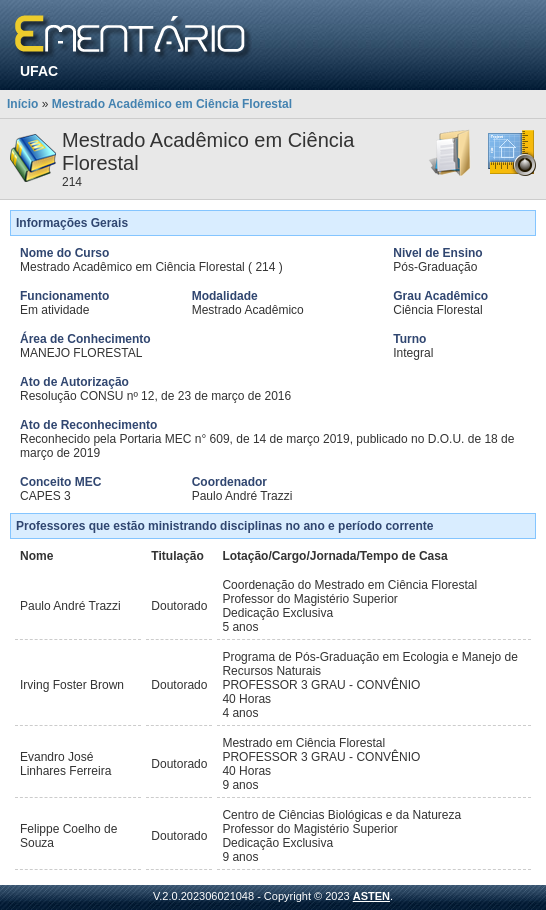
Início (22, 104)
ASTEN (371, 896)
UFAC (39, 71)
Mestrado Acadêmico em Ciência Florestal (172, 104)
